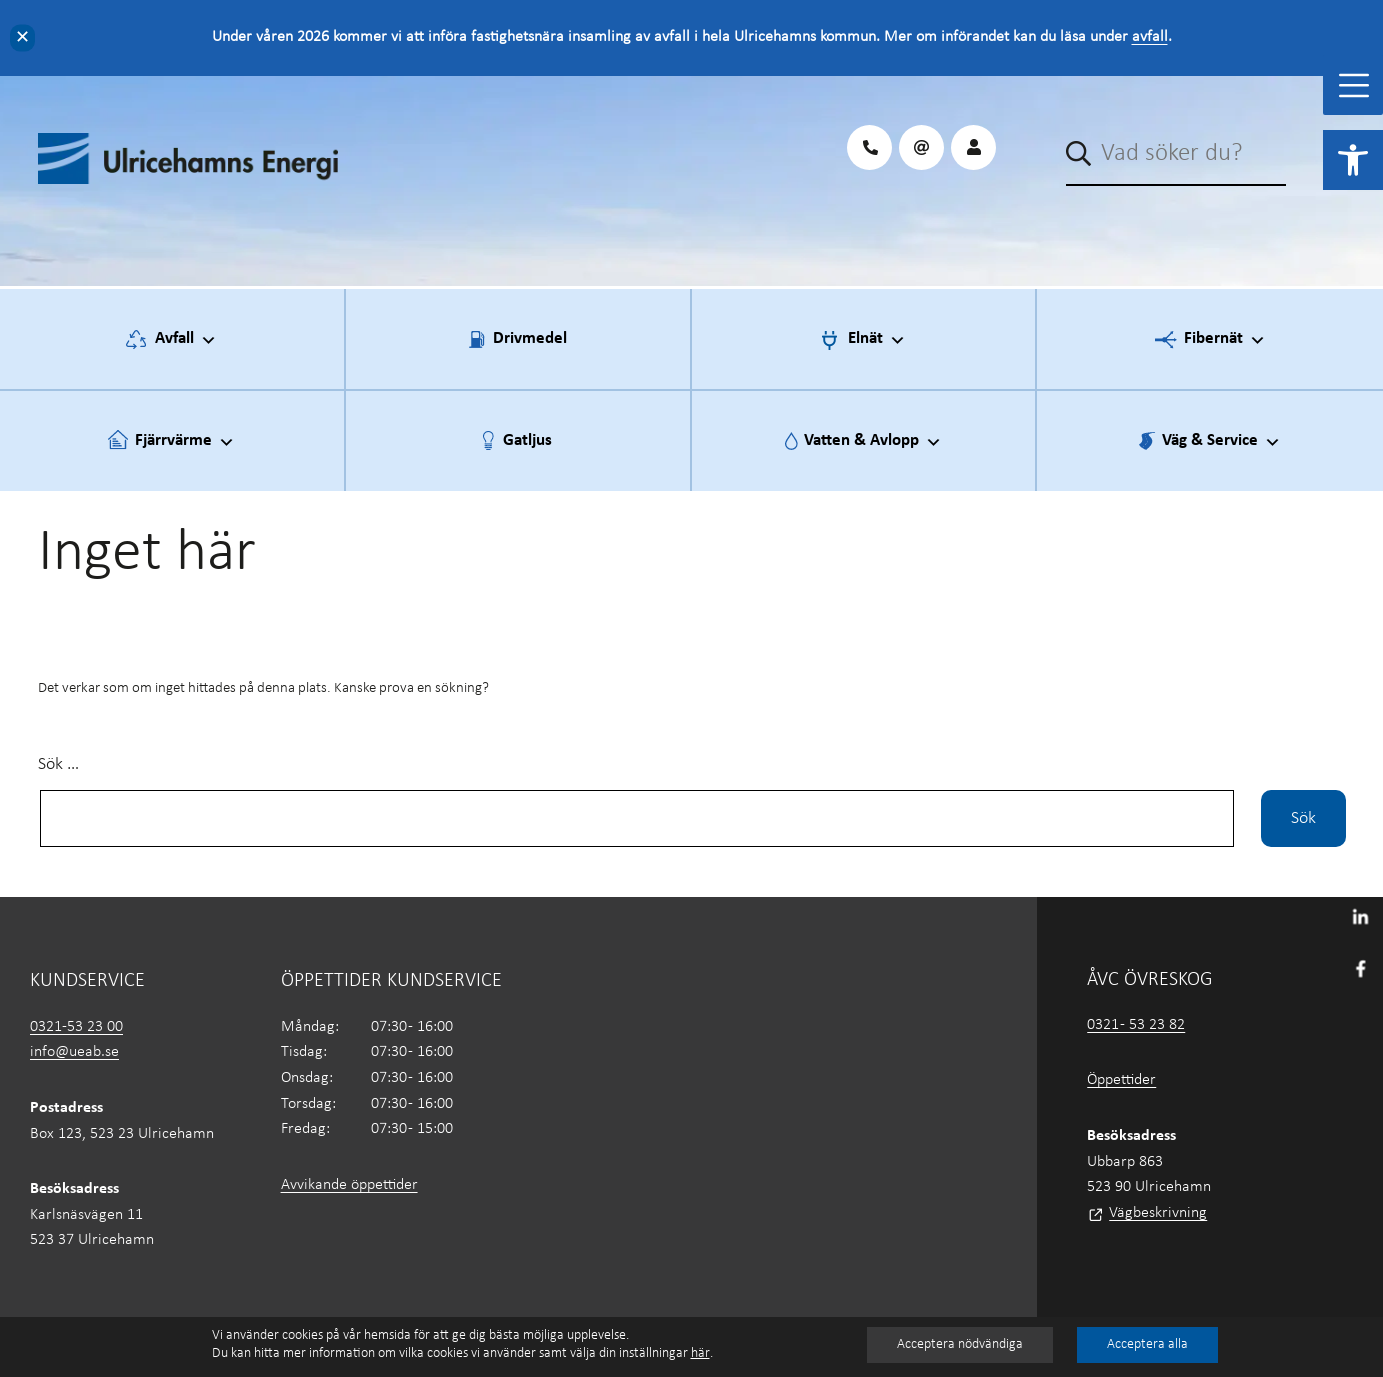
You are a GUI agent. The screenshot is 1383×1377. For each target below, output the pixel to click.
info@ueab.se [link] (74, 1052)
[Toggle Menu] (1354, 85)
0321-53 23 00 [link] (76, 1027)
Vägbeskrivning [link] (1158, 1213)
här (700, 1353)
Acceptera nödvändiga (960, 1344)
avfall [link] (1150, 37)
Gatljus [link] (527, 440)
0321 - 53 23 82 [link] (1136, 1025)
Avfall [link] (186, 340)
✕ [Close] (22, 37)
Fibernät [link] (1225, 340)
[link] (1353, 160)
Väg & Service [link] (1221, 442)
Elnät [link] (877, 340)
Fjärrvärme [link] (185, 442)
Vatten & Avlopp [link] (873, 442)
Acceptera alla (1147, 1344)
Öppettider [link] (1121, 1080)
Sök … (58, 764)
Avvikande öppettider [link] (349, 1185)
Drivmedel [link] (530, 338)
